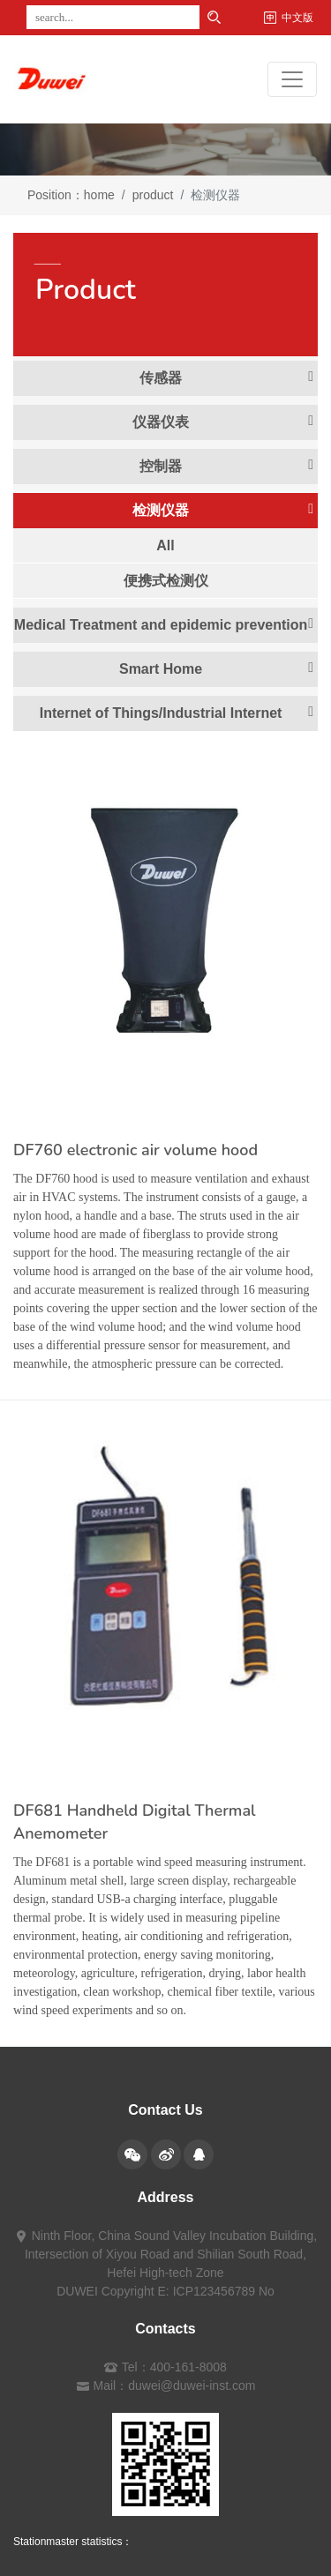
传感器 (226, 377)
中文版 (297, 17)
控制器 (226, 466)
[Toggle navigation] (292, 79)
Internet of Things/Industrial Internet (176, 713)
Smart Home (216, 668)
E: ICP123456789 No (216, 2291)
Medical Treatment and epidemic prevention (163, 624)
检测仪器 (222, 510)
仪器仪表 (222, 421)
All (165, 545)
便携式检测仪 (166, 580)
